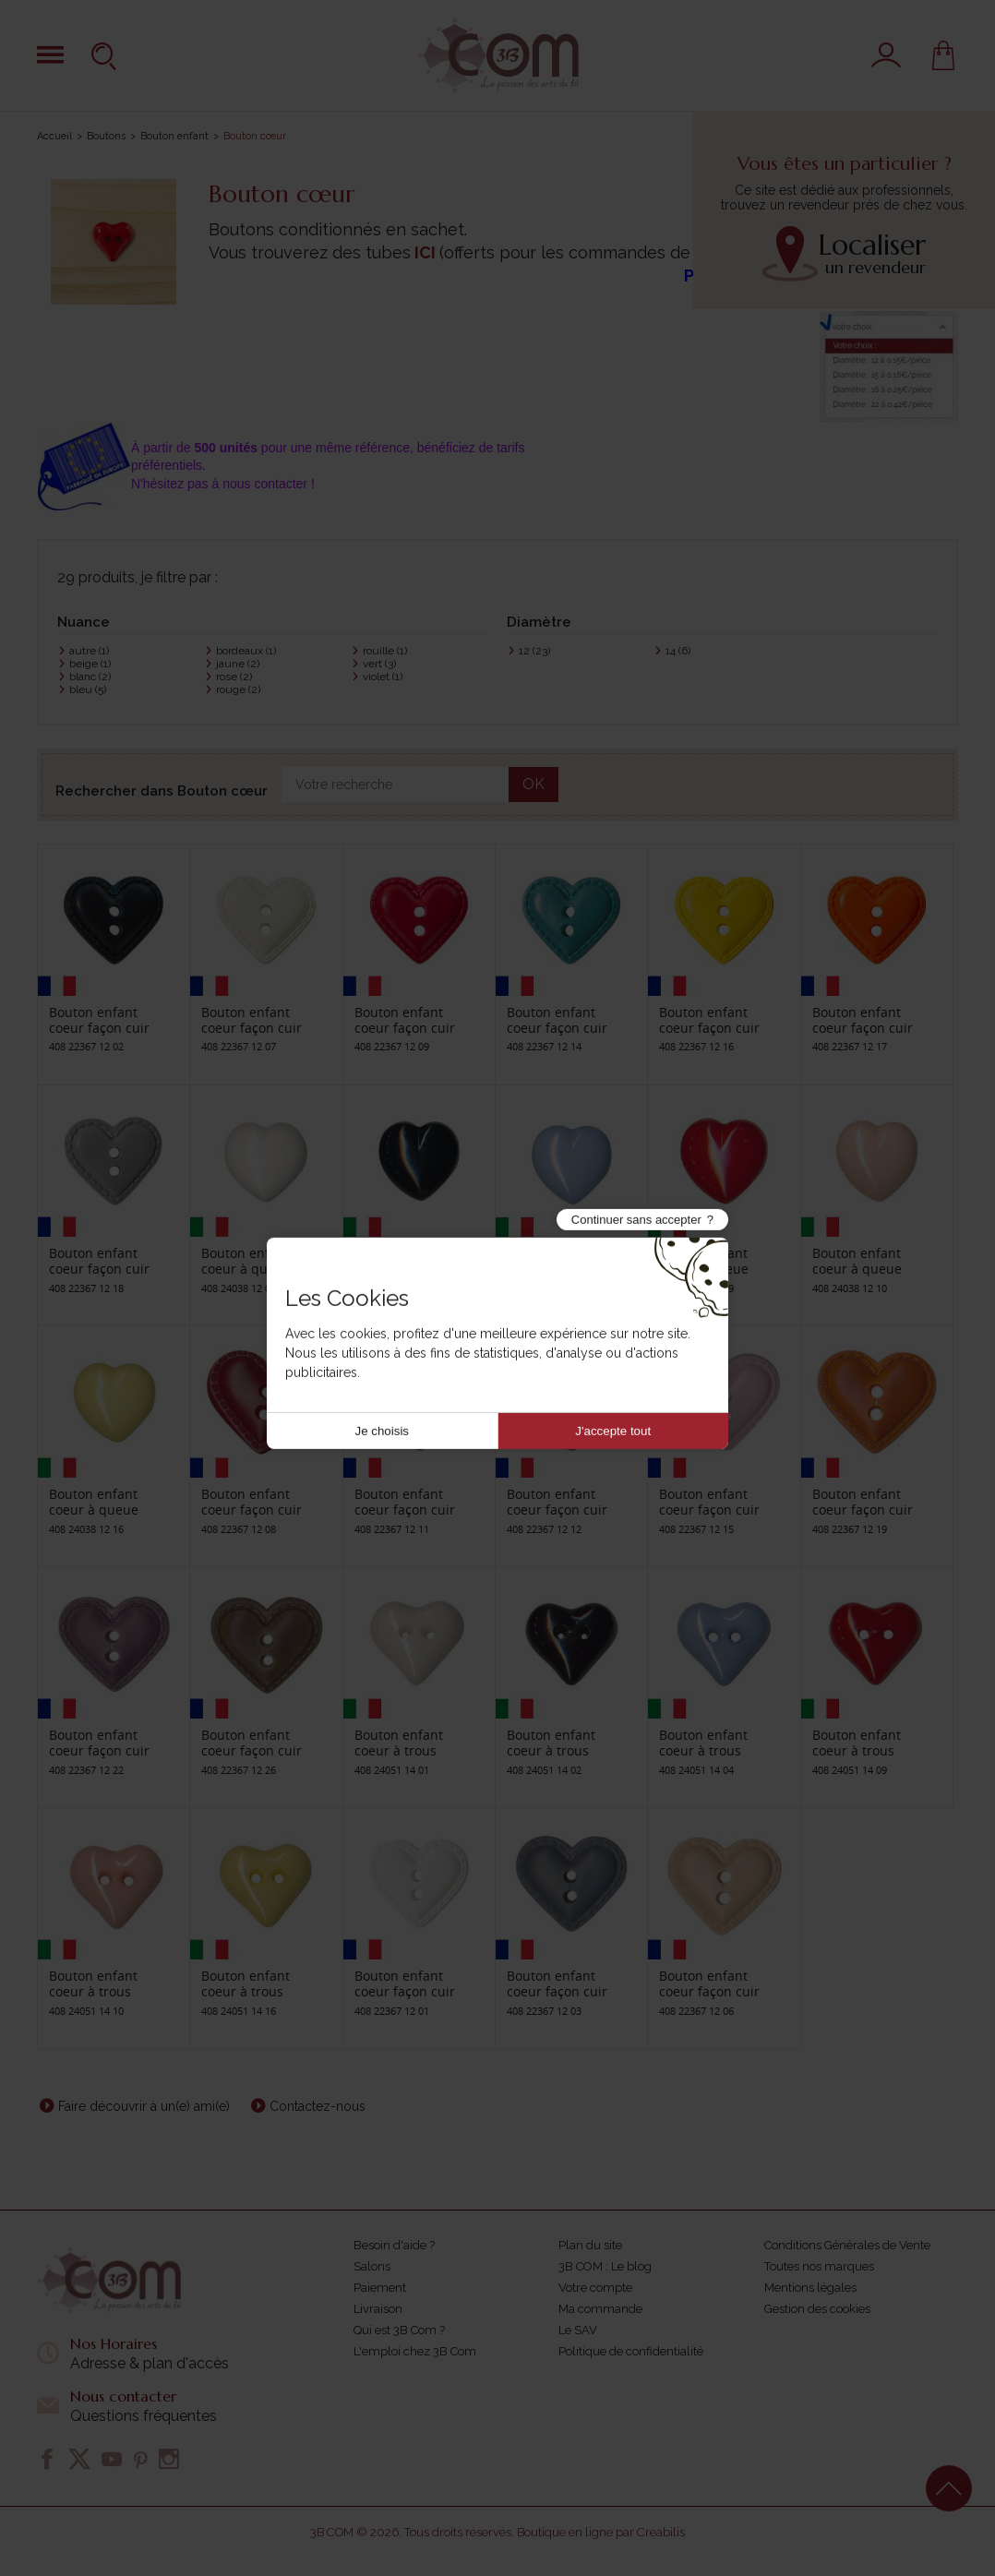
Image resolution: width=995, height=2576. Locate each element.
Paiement (380, 2288)
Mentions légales (810, 2288)
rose (234, 676)
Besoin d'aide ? (394, 2245)
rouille (385, 650)
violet (382, 676)
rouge (238, 689)
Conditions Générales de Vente (847, 2245)
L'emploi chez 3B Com (415, 2351)
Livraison (378, 2309)
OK (533, 784)
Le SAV (577, 2330)
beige (90, 663)
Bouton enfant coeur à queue (246, 1260)
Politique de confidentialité (630, 2351)
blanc (90, 676)
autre (89, 650)
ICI (425, 252)
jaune (237, 663)
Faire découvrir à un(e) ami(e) (144, 2106)
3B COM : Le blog (605, 2266)
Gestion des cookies (817, 2309)
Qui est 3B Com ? (399, 2330)
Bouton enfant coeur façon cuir (99, 1019)
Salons (372, 2266)
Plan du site (590, 2245)
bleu (87, 689)
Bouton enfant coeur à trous (398, 1742)
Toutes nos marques (819, 2266)
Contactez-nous (318, 2106)
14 (677, 650)
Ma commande (600, 2309)
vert (379, 663)
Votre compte (595, 2288)
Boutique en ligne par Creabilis (601, 2532)
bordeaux (246, 650)
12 (534, 650)
